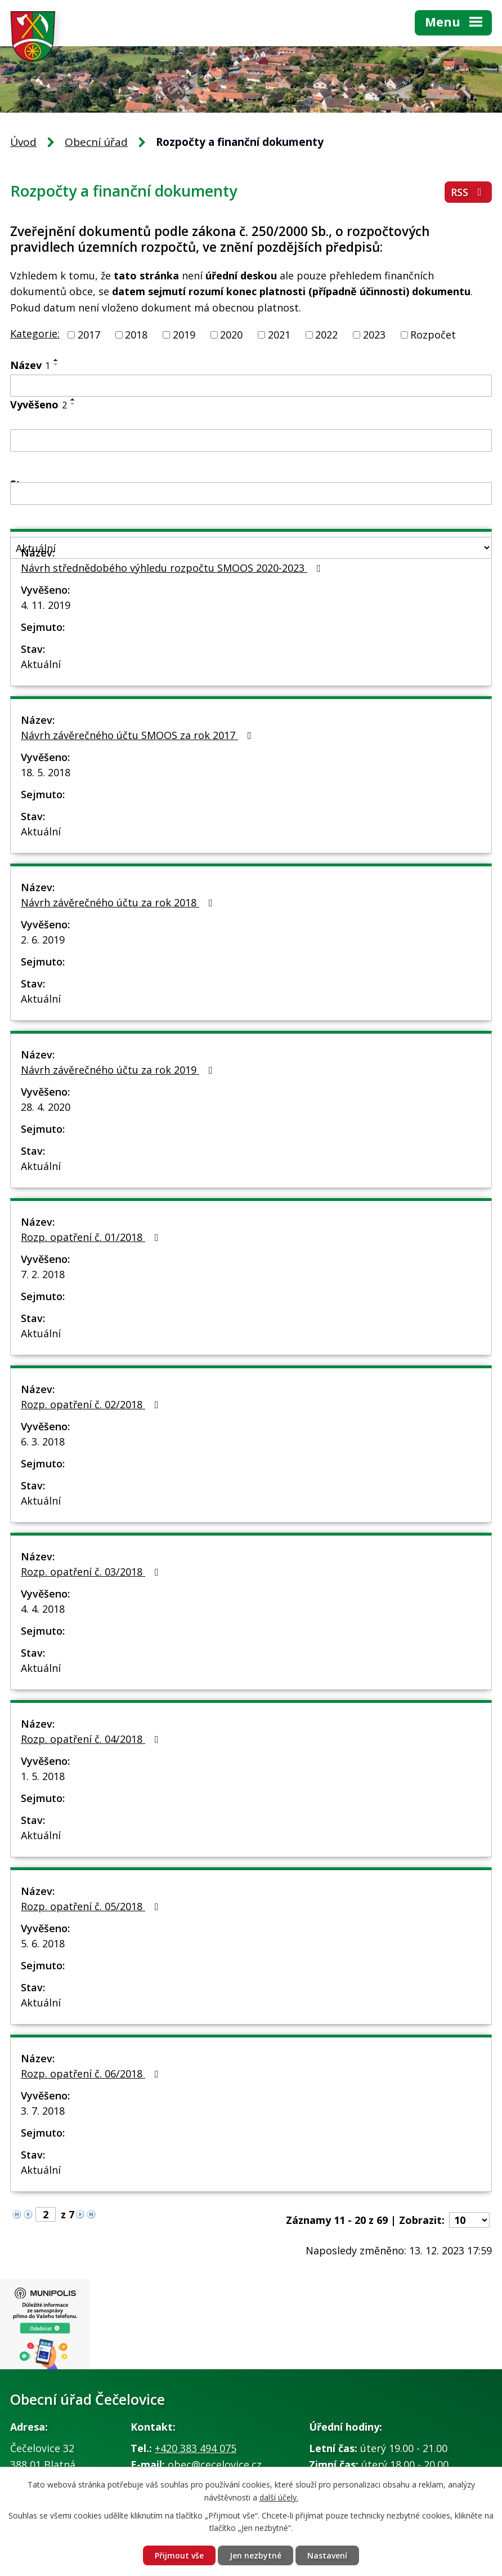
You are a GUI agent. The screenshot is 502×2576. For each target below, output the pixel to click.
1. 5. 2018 (43, 1776)
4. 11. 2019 (45, 605)
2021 (279, 334)
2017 (89, 334)
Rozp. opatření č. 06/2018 (92, 2073)
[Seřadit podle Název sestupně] (56, 364)
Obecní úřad (96, 142)
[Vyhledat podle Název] (251, 386)
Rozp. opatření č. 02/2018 (92, 1404)
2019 (184, 334)
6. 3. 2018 (43, 1441)
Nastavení (327, 2555)
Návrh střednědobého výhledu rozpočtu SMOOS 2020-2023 (173, 568)
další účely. (278, 2497)
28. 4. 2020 (45, 1107)
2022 (326, 334)
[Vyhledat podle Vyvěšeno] (251, 440)
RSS (468, 192)
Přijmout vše (179, 2555)
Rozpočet (433, 334)
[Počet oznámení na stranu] (469, 2220)
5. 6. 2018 (43, 1943)
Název (30, 365)
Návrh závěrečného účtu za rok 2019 (119, 1069)
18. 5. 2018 (45, 772)
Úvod (23, 142)
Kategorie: (35, 333)
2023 (374, 334)
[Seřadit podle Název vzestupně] (56, 360)
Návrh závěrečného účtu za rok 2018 (119, 902)
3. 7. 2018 (43, 2110)
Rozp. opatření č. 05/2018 (92, 1906)
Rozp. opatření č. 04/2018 (92, 1739)
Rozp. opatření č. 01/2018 (92, 1237)
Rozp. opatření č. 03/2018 (92, 1571)
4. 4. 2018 (43, 1609)
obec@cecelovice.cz (215, 2464)
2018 (136, 334)
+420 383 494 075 (195, 2448)
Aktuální (41, 664)
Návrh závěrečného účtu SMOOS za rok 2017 (138, 735)
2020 (231, 334)
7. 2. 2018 (43, 1274)
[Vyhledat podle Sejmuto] (251, 493)
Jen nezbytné (255, 2555)
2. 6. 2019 (43, 939)
